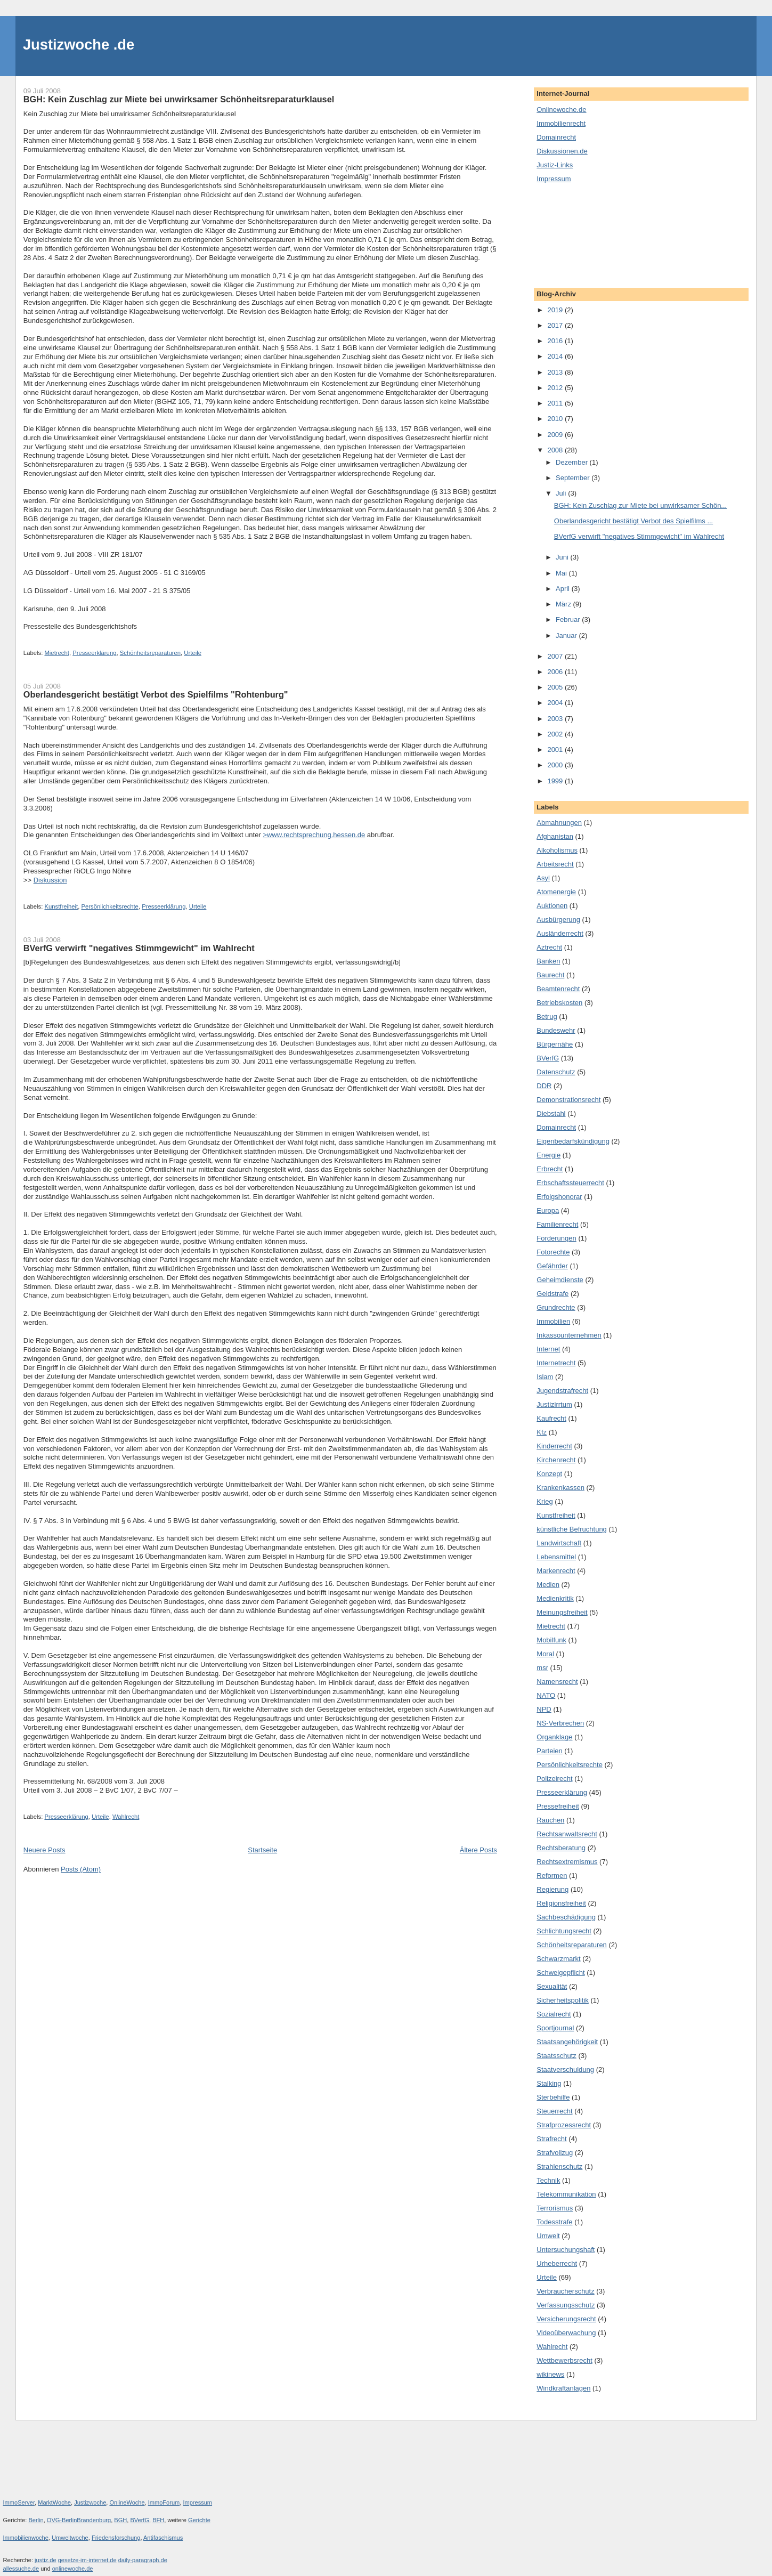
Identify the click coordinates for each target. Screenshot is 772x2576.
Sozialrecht (554, 2014)
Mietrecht (56, 653)
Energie (548, 1155)
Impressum (554, 179)
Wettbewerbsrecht (564, 2360)
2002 (556, 734)
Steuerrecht (554, 2111)
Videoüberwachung (566, 2333)
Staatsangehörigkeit (567, 2042)
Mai (562, 573)
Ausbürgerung (558, 920)
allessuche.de (21, 2568)
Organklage (554, 1737)
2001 (556, 750)
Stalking (549, 2083)
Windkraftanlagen (563, 2388)
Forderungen (556, 1238)
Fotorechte (553, 1252)
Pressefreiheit (558, 1806)
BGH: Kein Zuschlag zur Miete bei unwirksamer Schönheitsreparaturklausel (178, 99)
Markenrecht (556, 1571)
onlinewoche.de (72, 2568)
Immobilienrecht (561, 123)
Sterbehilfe (553, 2097)
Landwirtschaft (559, 1543)
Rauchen (550, 1820)
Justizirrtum (554, 1404)
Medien (548, 1585)
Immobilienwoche (25, 2537)
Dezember (573, 462)
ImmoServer (19, 2502)
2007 (556, 656)
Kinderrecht (554, 1446)
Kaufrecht (551, 1418)
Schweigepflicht (560, 1972)
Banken (548, 961)
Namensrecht (557, 1682)
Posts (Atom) (81, 1869)
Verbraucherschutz (565, 2291)
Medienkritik (555, 1598)
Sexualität (552, 1986)
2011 (556, 403)
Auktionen (552, 906)
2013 (556, 372)
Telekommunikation (566, 2194)
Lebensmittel (556, 1557)
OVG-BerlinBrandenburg (79, 2520)
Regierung (552, 1889)
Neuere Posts (44, 1850)
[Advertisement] (584, 234)
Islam (545, 1377)
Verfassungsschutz (566, 2305)
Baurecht (550, 975)
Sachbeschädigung (566, 1917)
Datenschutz (556, 1072)
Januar (567, 635)
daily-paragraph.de (142, 2560)
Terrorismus (555, 2208)
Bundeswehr (556, 1030)
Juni (563, 557)
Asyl (543, 878)
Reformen (552, 1876)
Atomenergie (556, 892)
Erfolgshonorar (559, 1197)
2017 (556, 325)
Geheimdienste (560, 1280)
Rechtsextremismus (567, 1862)
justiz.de (45, 2560)
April (564, 589)
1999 (556, 781)
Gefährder (552, 1266)
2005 (556, 687)
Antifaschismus (163, 2537)
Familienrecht (557, 1224)
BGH (120, 2520)
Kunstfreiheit (61, 906)
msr (542, 1668)
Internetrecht (556, 1363)
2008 (556, 450)
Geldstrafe (552, 1294)
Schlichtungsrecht (564, 1931)
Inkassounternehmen (569, 1335)
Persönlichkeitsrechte (110, 906)
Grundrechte (556, 1307)
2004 (556, 703)
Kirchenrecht (556, 1460)
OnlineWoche (126, 2502)
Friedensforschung (116, 2537)
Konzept (549, 1474)
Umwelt (548, 2236)
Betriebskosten (559, 1003)
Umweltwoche (70, 2537)
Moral (545, 1654)
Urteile (192, 653)
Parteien (549, 1751)
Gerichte (199, 2520)
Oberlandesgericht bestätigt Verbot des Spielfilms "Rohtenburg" (155, 694)
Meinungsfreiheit (562, 1612)
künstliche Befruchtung (572, 1529)
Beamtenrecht (558, 989)
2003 (556, 719)
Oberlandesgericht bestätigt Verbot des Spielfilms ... (633, 521)
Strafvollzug (555, 2153)
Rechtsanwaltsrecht (567, 1834)
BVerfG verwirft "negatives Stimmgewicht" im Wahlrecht (139, 948)
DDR (544, 1086)
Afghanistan (555, 836)
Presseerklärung (94, 653)
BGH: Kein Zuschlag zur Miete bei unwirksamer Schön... (640, 505)
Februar (569, 619)
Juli (562, 493)
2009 (556, 435)
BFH (158, 2520)
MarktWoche (54, 2502)
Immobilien (553, 1321)
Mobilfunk (551, 1640)
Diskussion (50, 880)
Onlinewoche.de (561, 110)
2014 (556, 356)
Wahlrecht (125, 1816)
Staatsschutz (556, 2056)
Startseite (262, 1850)
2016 (556, 341)
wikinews (550, 2374)
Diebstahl (551, 1113)
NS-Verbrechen (560, 1723)
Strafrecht (551, 2139)
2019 (556, 310)
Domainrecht (556, 137)
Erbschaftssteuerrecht (570, 1183)
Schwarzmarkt (558, 1959)
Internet (548, 1349)
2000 (556, 765)
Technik (548, 2180)
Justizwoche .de (78, 44)
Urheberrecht (557, 2263)
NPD (544, 1709)
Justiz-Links (555, 165)
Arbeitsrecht (555, 864)
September (573, 478)
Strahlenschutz (559, 2166)
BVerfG (548, 1058)
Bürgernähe (555, 1044)
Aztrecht (549, 947)
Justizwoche (90, 2502)
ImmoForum (164, 2502)
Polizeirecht (554, 1779)
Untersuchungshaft (566, 2250)
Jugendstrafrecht (562, 1391)
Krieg (544, 1501)
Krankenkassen (560, 1488)
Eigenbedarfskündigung (573, 1141)
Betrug (547, 1016)
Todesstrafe (554, 2222)
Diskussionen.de (562, 151)
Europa (548, 1210)
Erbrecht (550, 1169)
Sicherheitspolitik (563, 2000)
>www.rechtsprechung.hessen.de (314, 835)
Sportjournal (555, 2028)
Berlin (35, 2520)
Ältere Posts (478, 1850)
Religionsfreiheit (561, 1903)
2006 (556, 672)
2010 (556, 419)
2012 (556, 388)
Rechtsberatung (561, 1848)
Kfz (542, 1432)
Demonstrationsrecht (568, 1100)
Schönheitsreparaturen (150, 653)
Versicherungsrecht (566, 2319)
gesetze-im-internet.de (87, 2560)
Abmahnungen (559, 823)
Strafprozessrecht (564, 2125)
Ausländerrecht (560, 933)
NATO (546, 1695)
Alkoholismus (557, 850)
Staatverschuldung (565, 2069)
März (564, 604)
